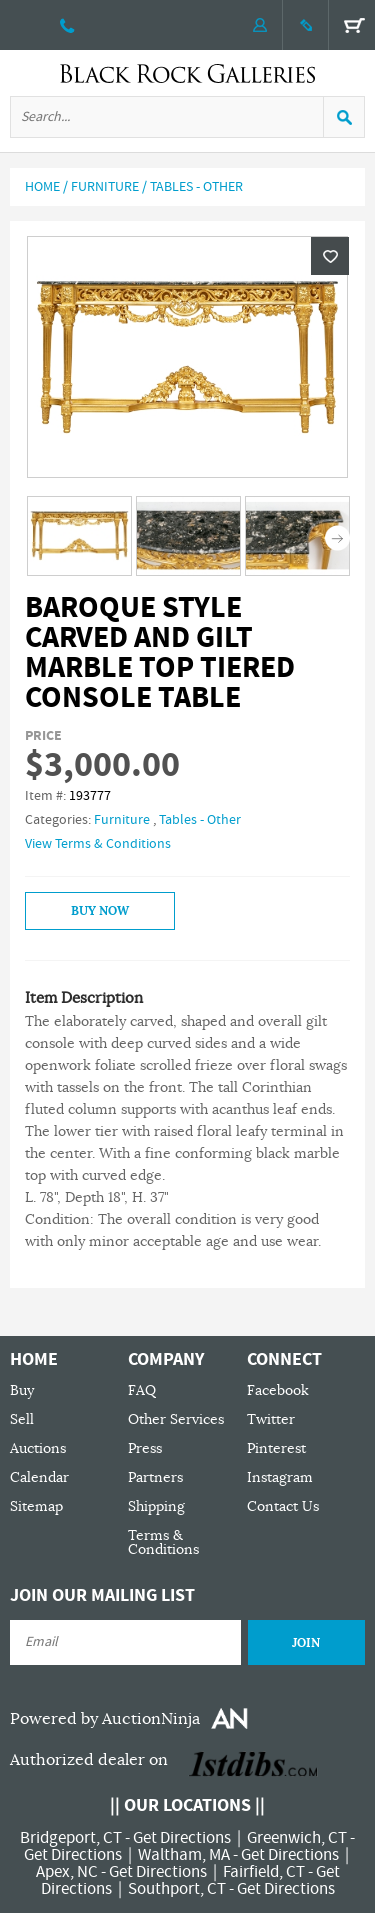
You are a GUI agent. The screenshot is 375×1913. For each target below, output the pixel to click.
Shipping (156, 1506)
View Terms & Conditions (98, 844)
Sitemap (36, 1506)
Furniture (105, 187)
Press (145, 1448)
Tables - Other (196, 187)
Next (337, 537)
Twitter (271, 1419)
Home (42, 187)
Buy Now (100, 911)
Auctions (38, 1448)
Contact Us (283, 1506)
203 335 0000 (67, 25)
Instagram (280, 1477)
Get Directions (182, 1838)
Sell (22, 1419)
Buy (22, 1390)
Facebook (278, 1390)
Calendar (39, 1477)
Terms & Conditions (163, 1542)
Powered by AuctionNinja (105, 1719)
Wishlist (330, 256)
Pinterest (276, 1448)
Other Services (176, 1419)
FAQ (142, 1390)
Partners (155, 1477)
